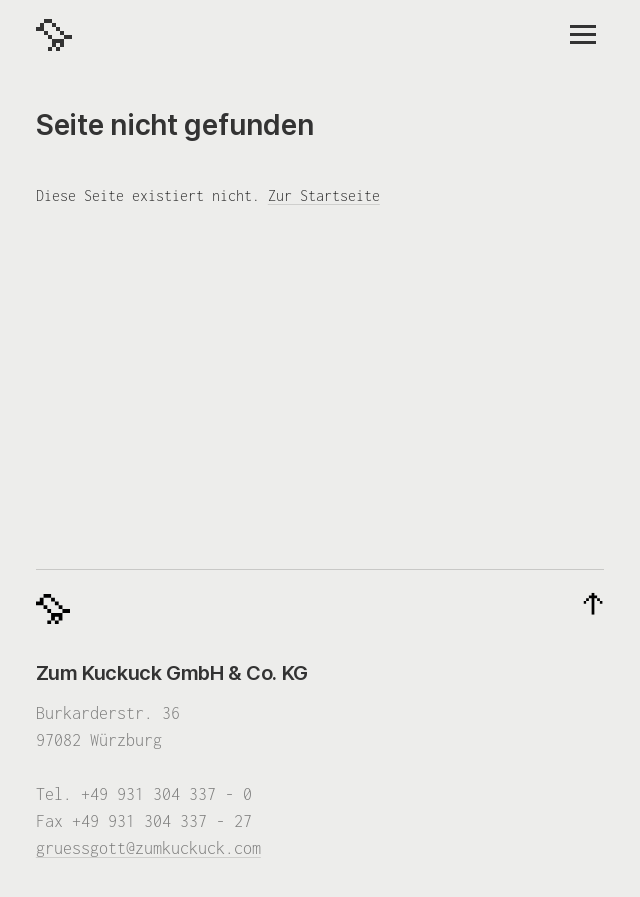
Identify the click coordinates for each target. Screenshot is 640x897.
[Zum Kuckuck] (54, 35)
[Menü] (583, 34)
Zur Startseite (324, 195)
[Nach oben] (593, 605)
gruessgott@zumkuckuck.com (148, 848)
